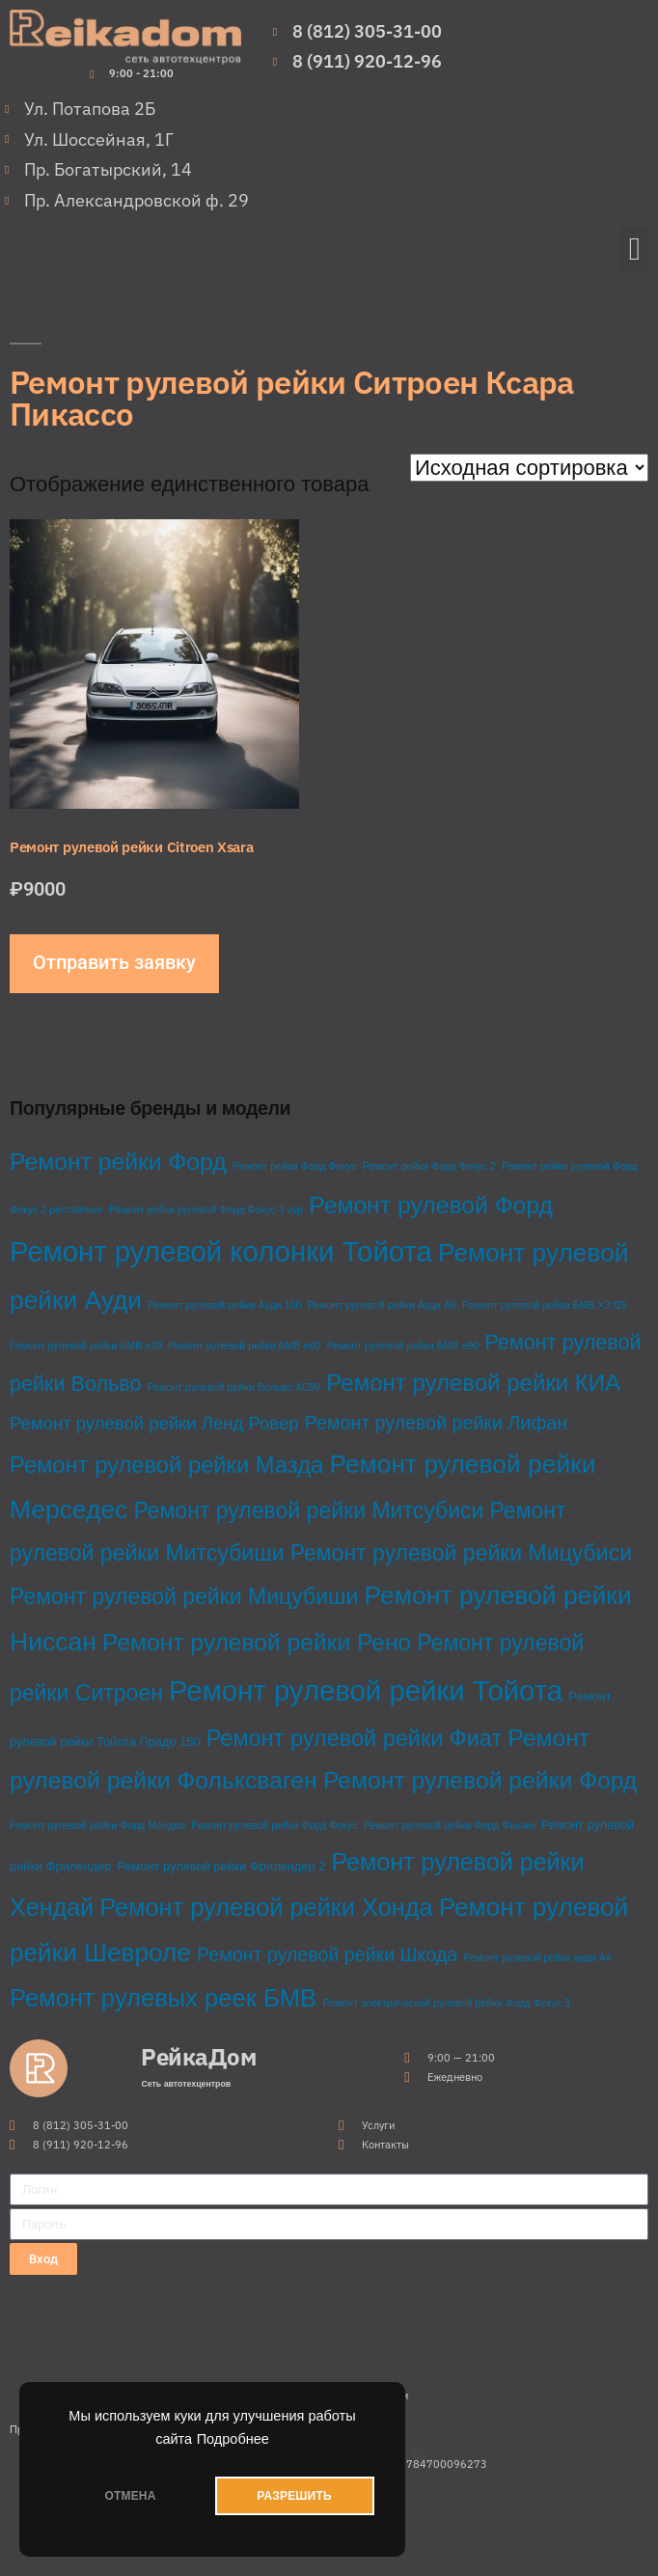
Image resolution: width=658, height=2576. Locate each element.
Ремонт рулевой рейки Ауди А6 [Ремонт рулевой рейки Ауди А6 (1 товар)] (381, 1305)
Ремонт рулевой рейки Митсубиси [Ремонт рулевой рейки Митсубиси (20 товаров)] (308, 1510)
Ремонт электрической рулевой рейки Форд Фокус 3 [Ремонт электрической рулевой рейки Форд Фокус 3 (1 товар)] (446, 2002)
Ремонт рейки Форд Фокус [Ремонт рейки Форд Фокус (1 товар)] (295, 1166)
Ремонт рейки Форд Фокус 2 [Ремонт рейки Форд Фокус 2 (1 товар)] (429, 1166)
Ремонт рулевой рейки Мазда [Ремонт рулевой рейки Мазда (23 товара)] (166, 1465)
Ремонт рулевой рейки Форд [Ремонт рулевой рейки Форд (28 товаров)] (480, 1780)
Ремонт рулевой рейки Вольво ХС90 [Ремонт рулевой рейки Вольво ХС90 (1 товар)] (234, 1387)
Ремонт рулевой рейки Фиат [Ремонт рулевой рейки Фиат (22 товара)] (354, 1738)
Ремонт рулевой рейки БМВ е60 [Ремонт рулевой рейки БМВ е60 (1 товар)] (244, 1345)
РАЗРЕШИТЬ (294, 2496)
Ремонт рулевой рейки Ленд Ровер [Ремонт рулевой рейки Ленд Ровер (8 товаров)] (154, 1423)
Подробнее (233, 2439)
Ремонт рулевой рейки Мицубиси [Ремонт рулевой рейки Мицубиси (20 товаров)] (461, 1552)
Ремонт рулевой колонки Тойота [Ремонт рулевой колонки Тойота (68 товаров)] (221, 1251)
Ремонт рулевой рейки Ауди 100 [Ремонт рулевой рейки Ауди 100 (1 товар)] (224, 1305)
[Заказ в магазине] (529, 468)
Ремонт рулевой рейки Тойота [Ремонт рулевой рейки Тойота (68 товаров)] (365, 1690)
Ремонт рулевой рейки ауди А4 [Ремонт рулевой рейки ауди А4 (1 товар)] (537, 1957)
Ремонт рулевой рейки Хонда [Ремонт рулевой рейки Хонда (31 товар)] (265, 1907)
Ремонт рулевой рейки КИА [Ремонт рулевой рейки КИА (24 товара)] (473, 1383)
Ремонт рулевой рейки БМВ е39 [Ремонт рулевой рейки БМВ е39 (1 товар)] (86, 1345)
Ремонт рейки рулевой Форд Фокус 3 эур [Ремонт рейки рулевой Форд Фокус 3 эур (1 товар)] (206, 1209)
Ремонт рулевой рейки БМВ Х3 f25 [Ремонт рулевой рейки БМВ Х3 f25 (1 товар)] (544, 1305)
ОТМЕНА (129, 2496)
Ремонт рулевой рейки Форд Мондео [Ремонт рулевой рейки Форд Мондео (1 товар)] (97, 1825)
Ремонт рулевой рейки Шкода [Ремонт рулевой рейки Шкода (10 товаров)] (327, 1954)
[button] (634, 250)
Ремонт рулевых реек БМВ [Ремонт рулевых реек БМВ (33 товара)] (163, 1997)
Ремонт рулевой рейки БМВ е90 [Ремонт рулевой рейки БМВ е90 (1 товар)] (402, 1345)
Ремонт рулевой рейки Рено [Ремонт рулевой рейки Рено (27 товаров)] (256, 1642)
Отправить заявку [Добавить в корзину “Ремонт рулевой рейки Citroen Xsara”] (114, 963)
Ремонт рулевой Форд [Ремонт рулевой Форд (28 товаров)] (431, 1205)
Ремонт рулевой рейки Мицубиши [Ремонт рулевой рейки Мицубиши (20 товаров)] (184, 1596)
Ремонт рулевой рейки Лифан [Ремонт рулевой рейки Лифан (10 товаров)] (436, 1422)
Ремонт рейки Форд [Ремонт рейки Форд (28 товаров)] (118, 1162)
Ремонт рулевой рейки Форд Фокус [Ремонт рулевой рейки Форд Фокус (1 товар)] (274, 1825)
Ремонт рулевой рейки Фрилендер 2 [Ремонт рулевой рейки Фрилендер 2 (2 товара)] (221, 1866)
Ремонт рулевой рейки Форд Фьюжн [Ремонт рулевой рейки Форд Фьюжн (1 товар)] (449, 1825)
